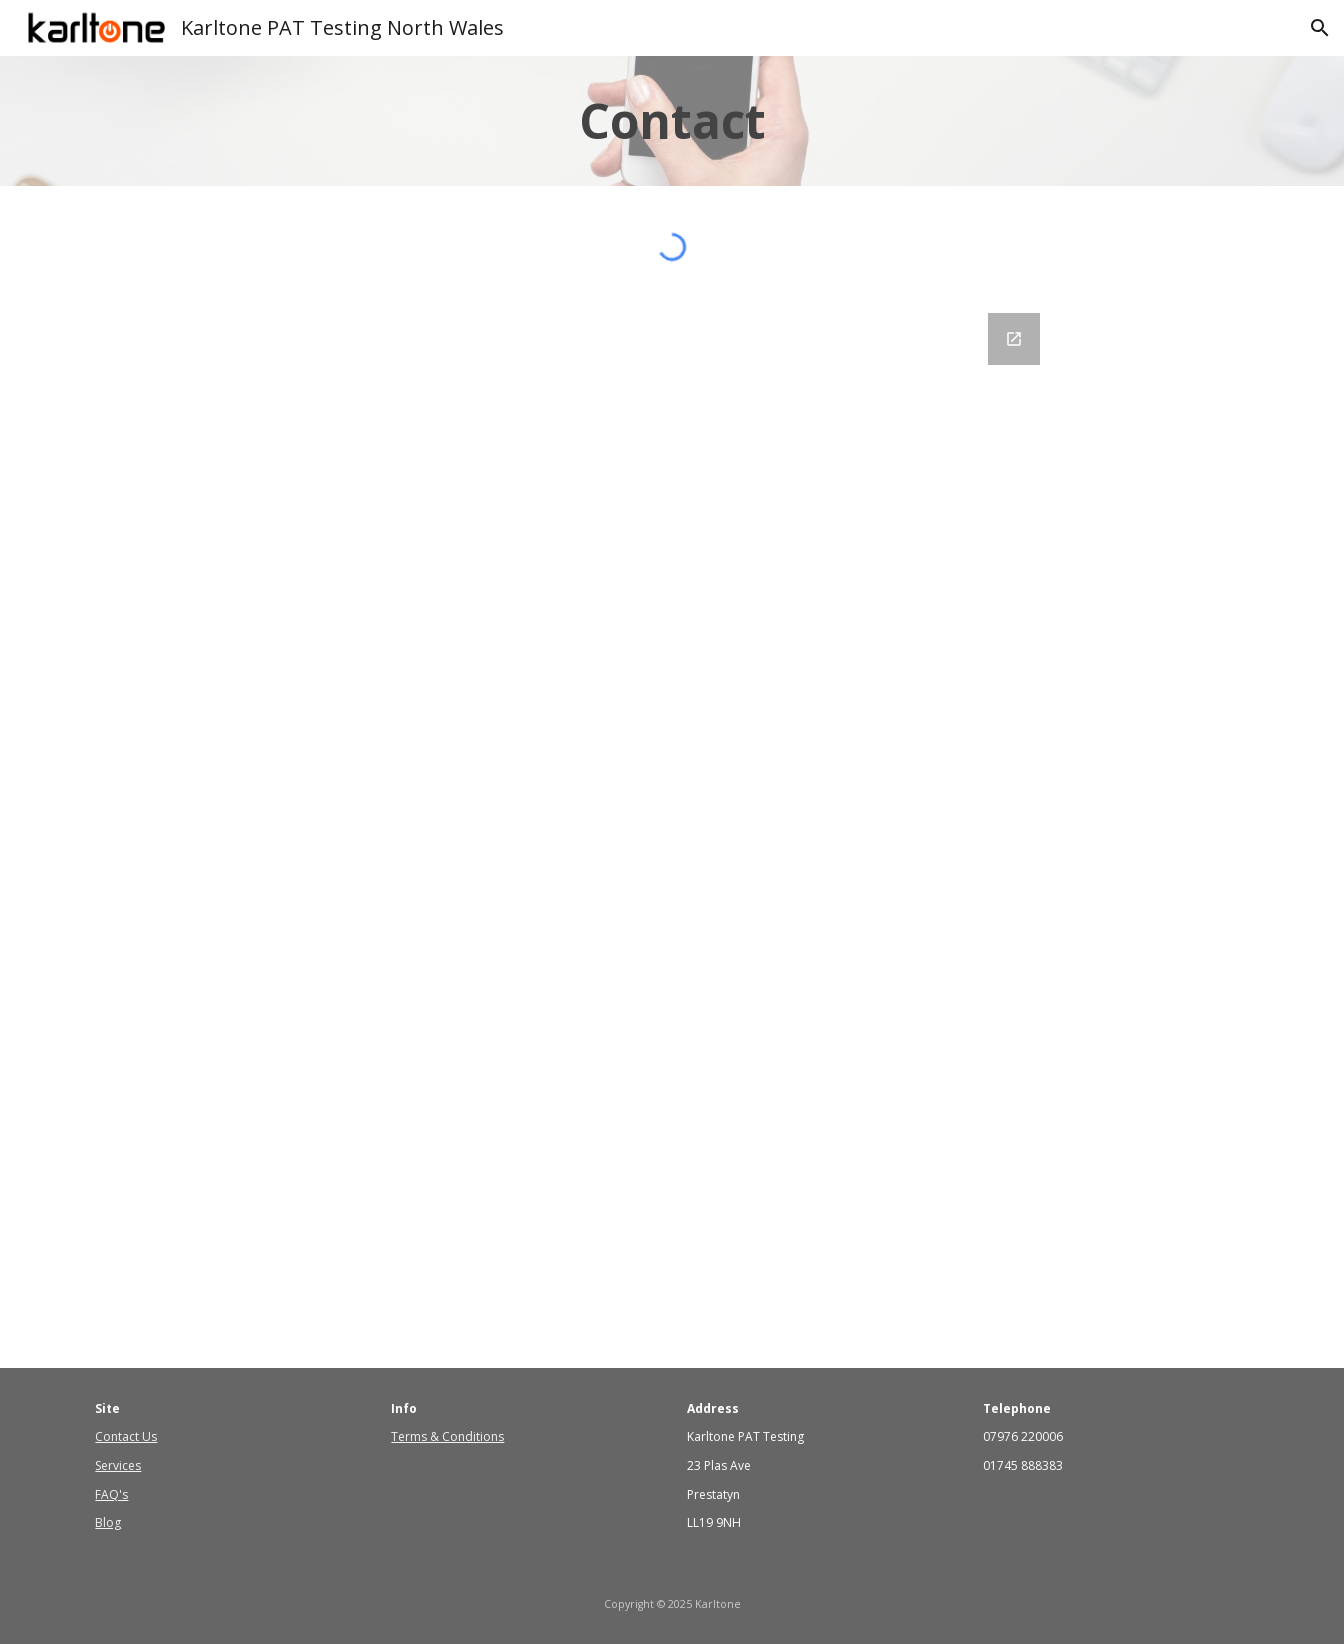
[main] (672, 121)
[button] (1320, 28)
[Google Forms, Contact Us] (672, 828)
